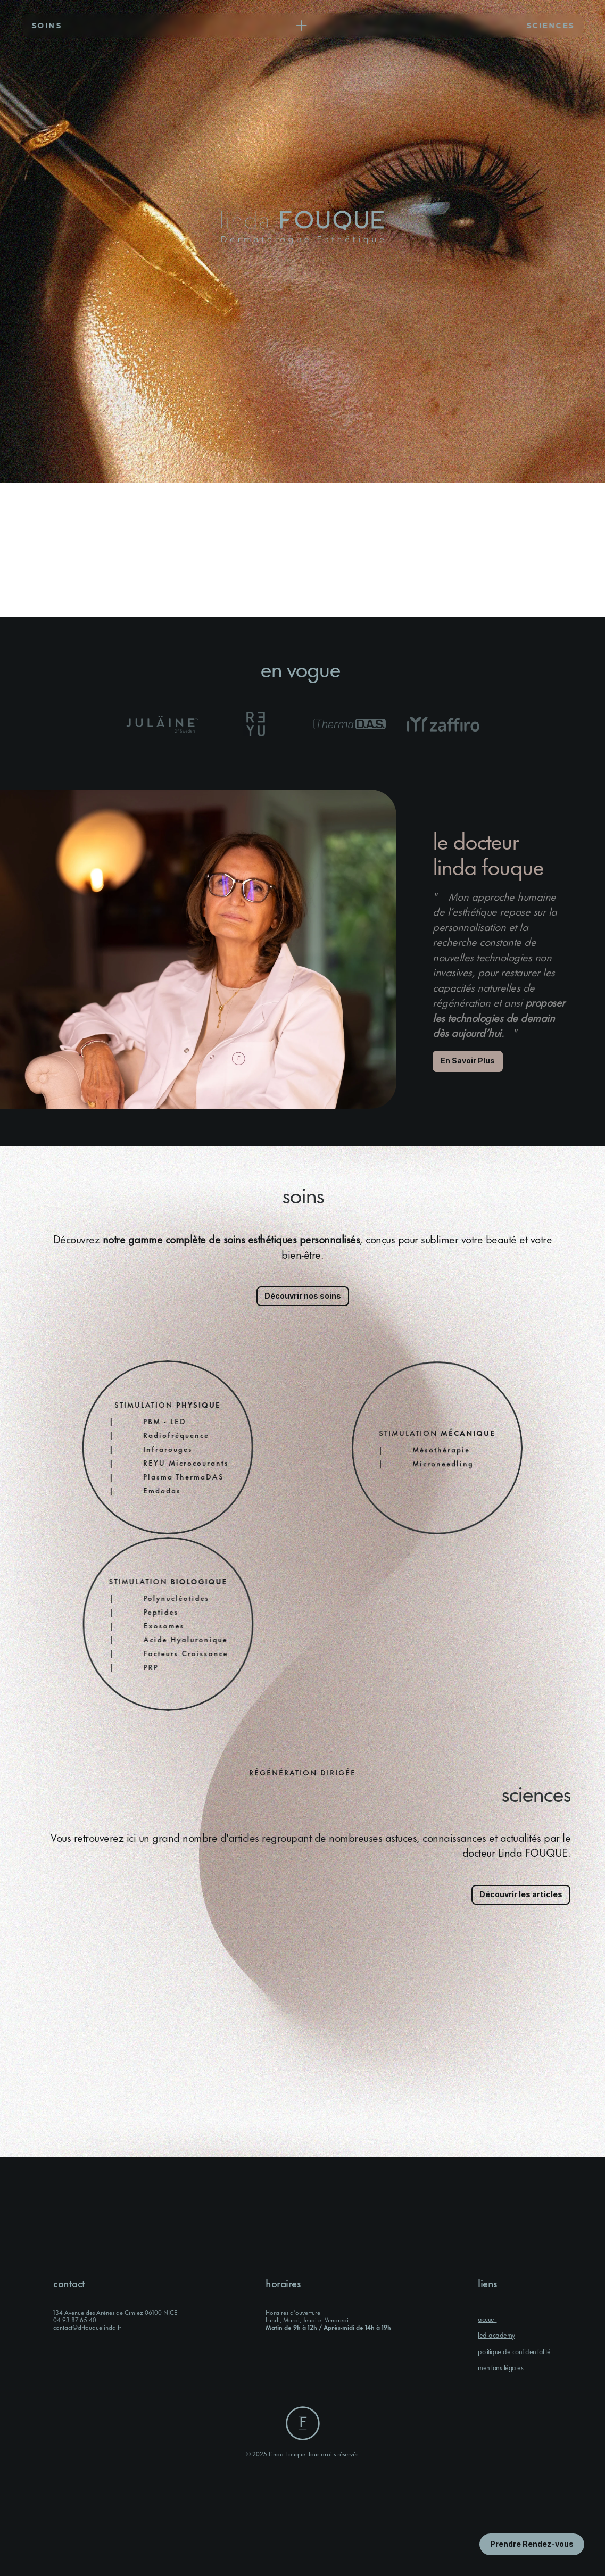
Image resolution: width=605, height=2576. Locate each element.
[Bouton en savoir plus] (531, 2544)
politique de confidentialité (514, 2351)
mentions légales (500, 2367)
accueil (487, 2318)
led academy (496, 2334)
